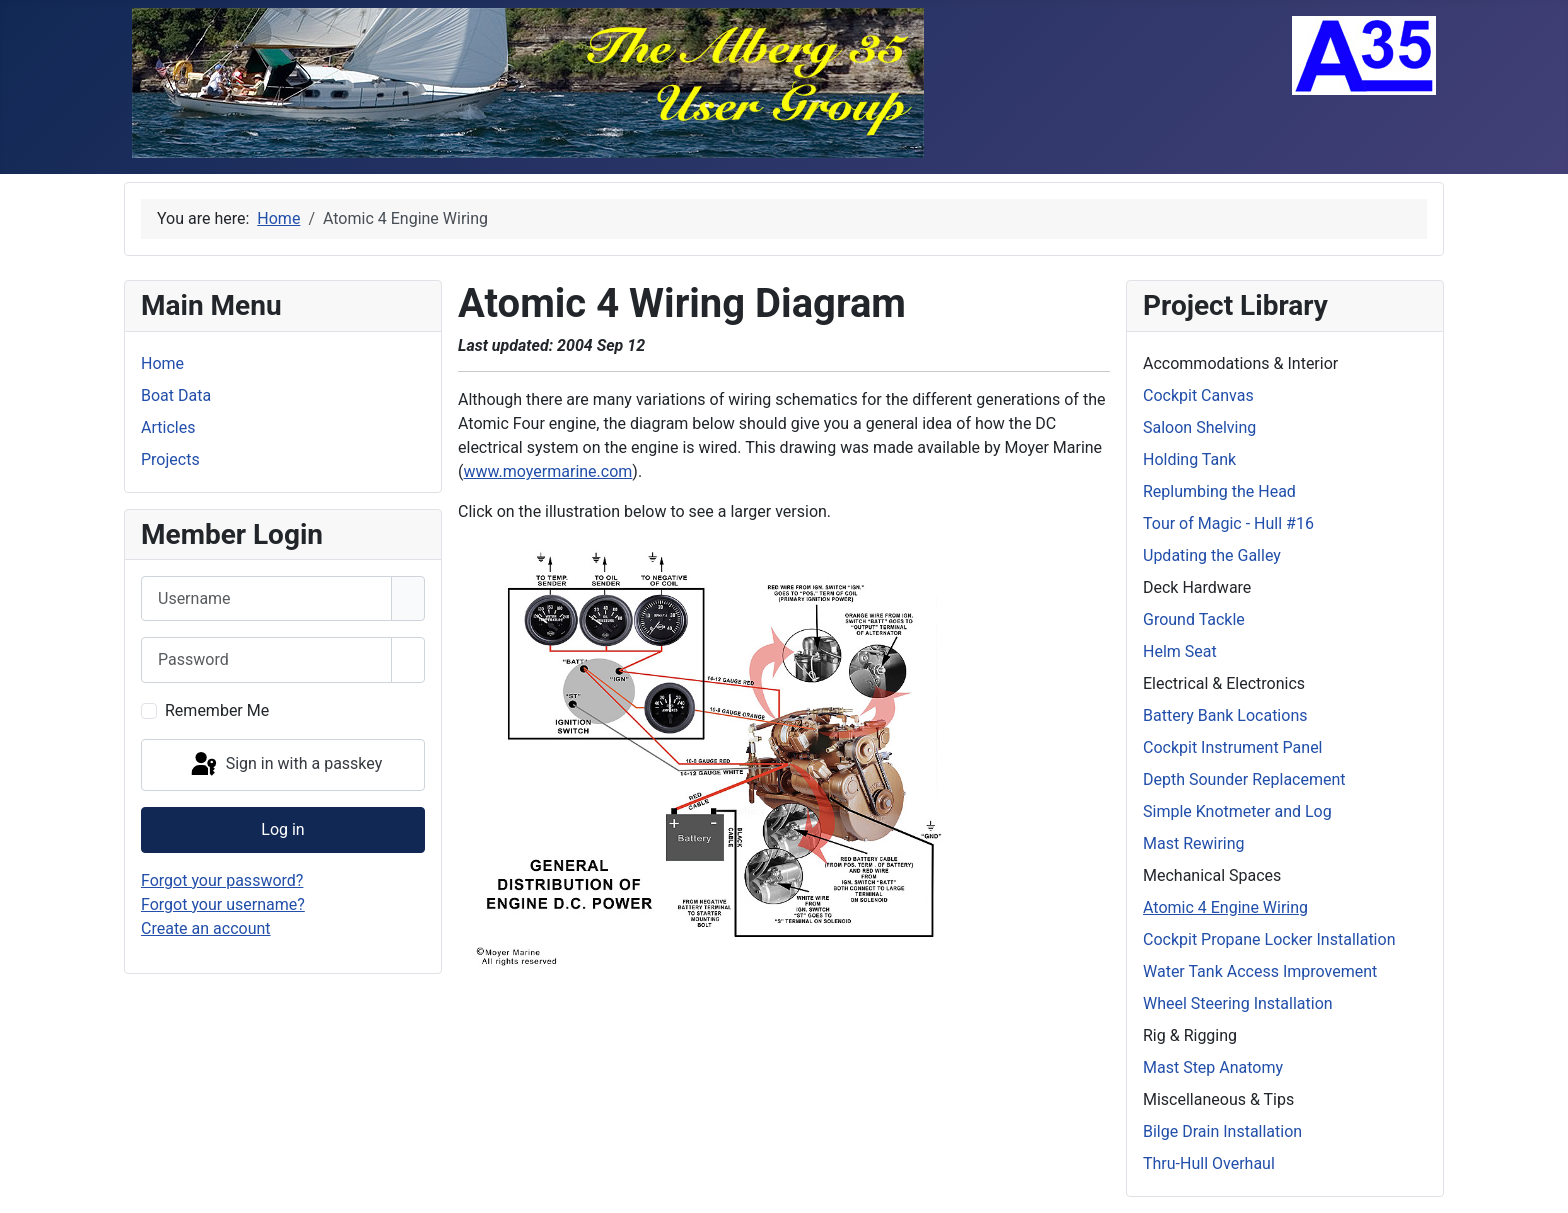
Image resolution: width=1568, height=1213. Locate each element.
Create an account (206, 928)
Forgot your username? (223, 904)
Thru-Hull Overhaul (1209, 1163)
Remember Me (217, 710)
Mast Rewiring (1194, 843)
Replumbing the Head (1219, 491)
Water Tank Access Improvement (1260, 971)
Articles (168, 427)
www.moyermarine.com (547, 471)
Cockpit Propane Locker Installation (1269, 939)
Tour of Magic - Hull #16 (1228, 523)
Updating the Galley (1212, 555)
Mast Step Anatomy (1213, 1067)
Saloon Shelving (1199, 427)
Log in (282, 829)
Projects (170, 459)
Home (162, 363)
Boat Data (176, 395)
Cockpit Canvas (1198, 395)
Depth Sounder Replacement (1244, 779)
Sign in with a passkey (285, 765)
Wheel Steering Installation (1238, 1003)
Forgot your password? (222, 880)
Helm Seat (1180, 651)
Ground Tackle (1194, 619)
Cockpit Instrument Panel (1233, 747)
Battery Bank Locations (1225, 715)
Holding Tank (1189, 459)
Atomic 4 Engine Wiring (1225, 907)
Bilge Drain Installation (1222, 1131)
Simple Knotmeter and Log (1237, 811)
